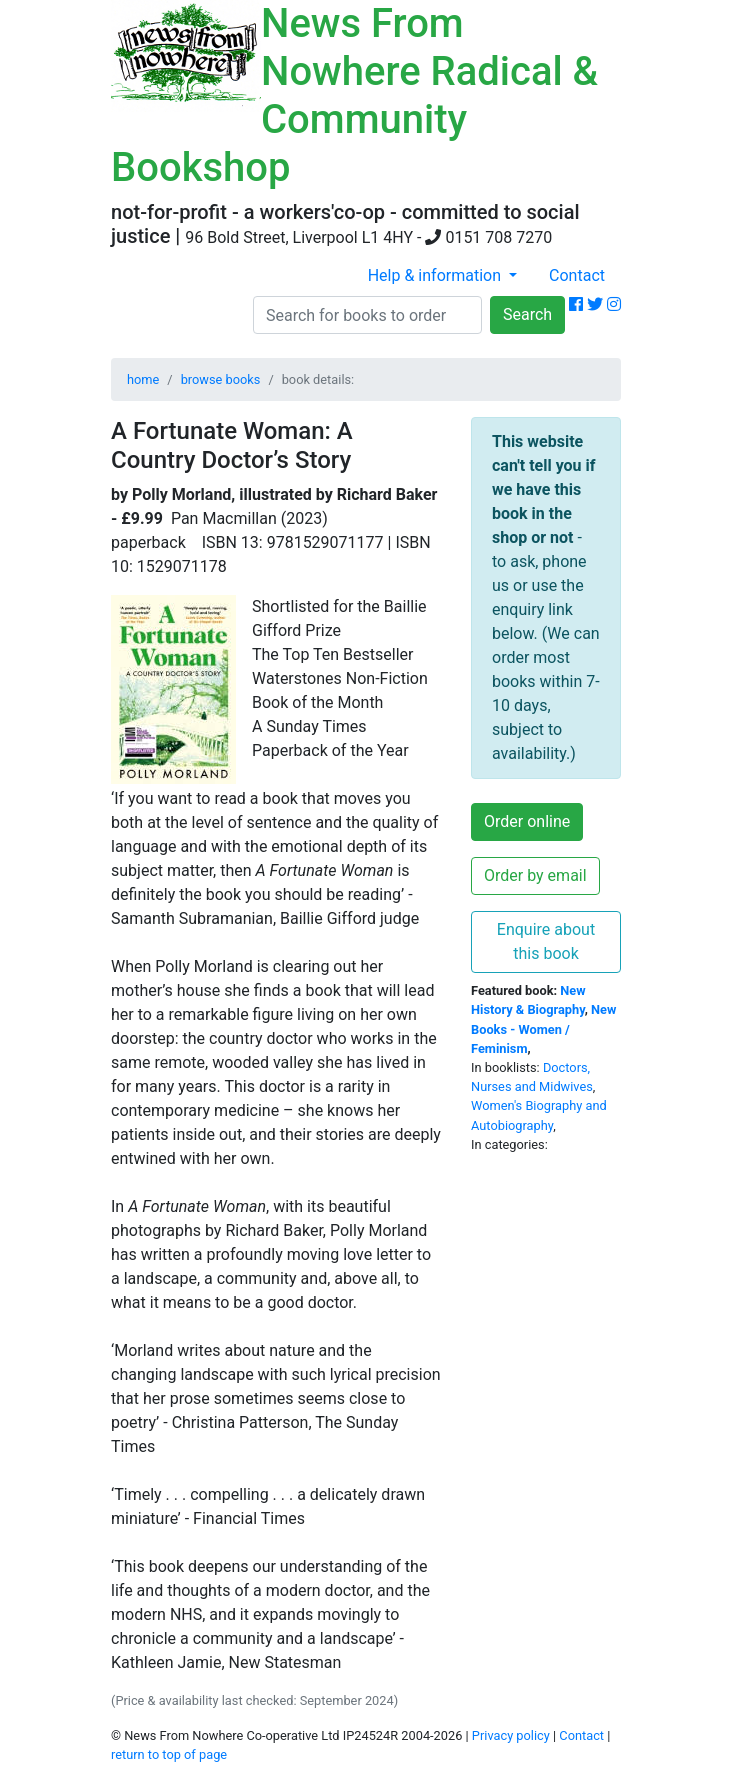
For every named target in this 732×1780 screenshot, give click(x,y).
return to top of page (169, 1754)
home (143, 379)
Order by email (535, 875)
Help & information (436, 275)
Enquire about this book (546, 941)
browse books (221, 379)
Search (527, 314)
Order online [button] (527, 821)
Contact (577, 275)
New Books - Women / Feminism (543, 1028)
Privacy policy (511, 1735)
